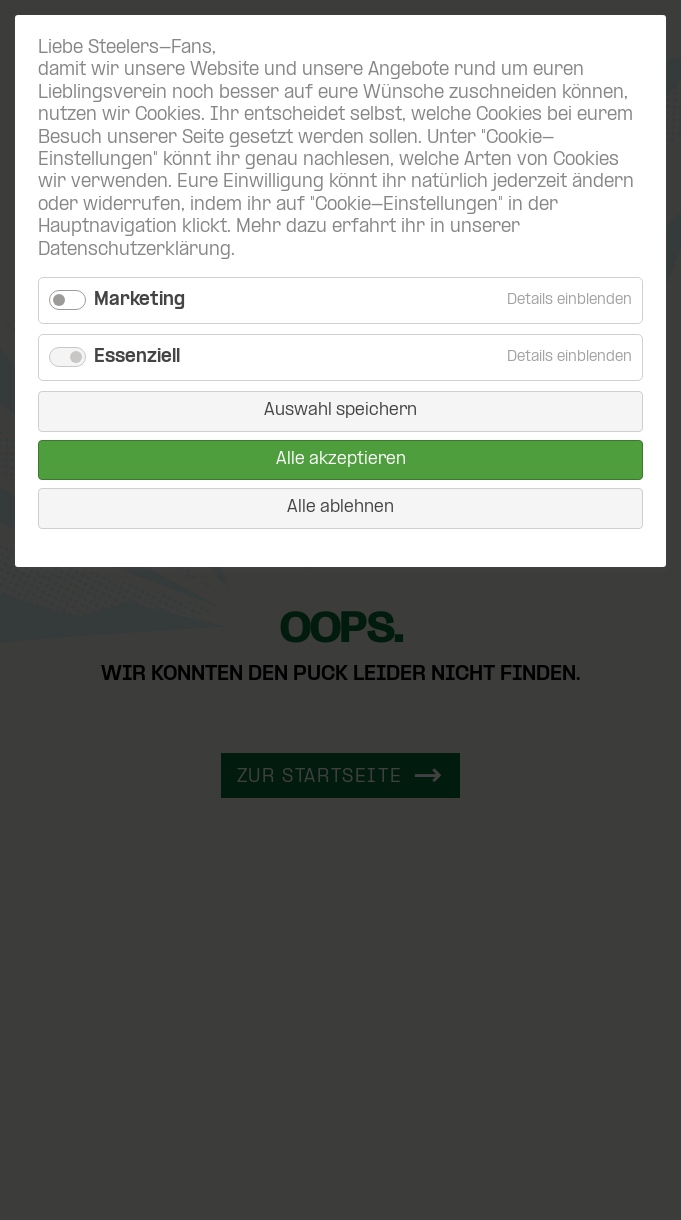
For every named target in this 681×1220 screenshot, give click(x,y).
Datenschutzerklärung (134, 250)
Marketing (139, 300)
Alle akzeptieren (341, 459)
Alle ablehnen (340, 507)
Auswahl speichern (340, 410)
